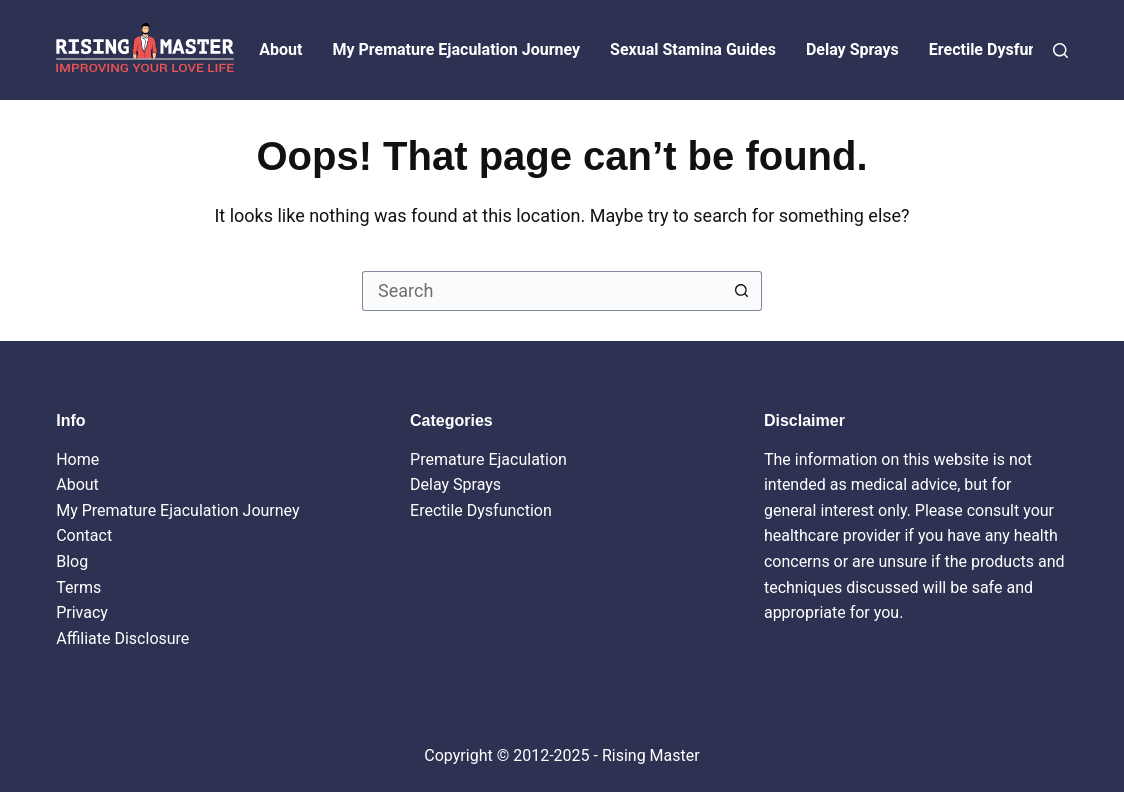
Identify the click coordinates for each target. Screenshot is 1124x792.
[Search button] (742, 291)
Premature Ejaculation (488, 459)
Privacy (82, 612)
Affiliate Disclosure (122, 638)
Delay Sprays (852, 49)
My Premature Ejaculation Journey (456, 49)
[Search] (1060, 50)
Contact (84, 535)
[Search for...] (542, 291)
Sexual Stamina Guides (693, 49)
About (280, 49)
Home (77, 459)
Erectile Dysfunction (1001, 49)
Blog (72, 561)
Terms (78, 587)
